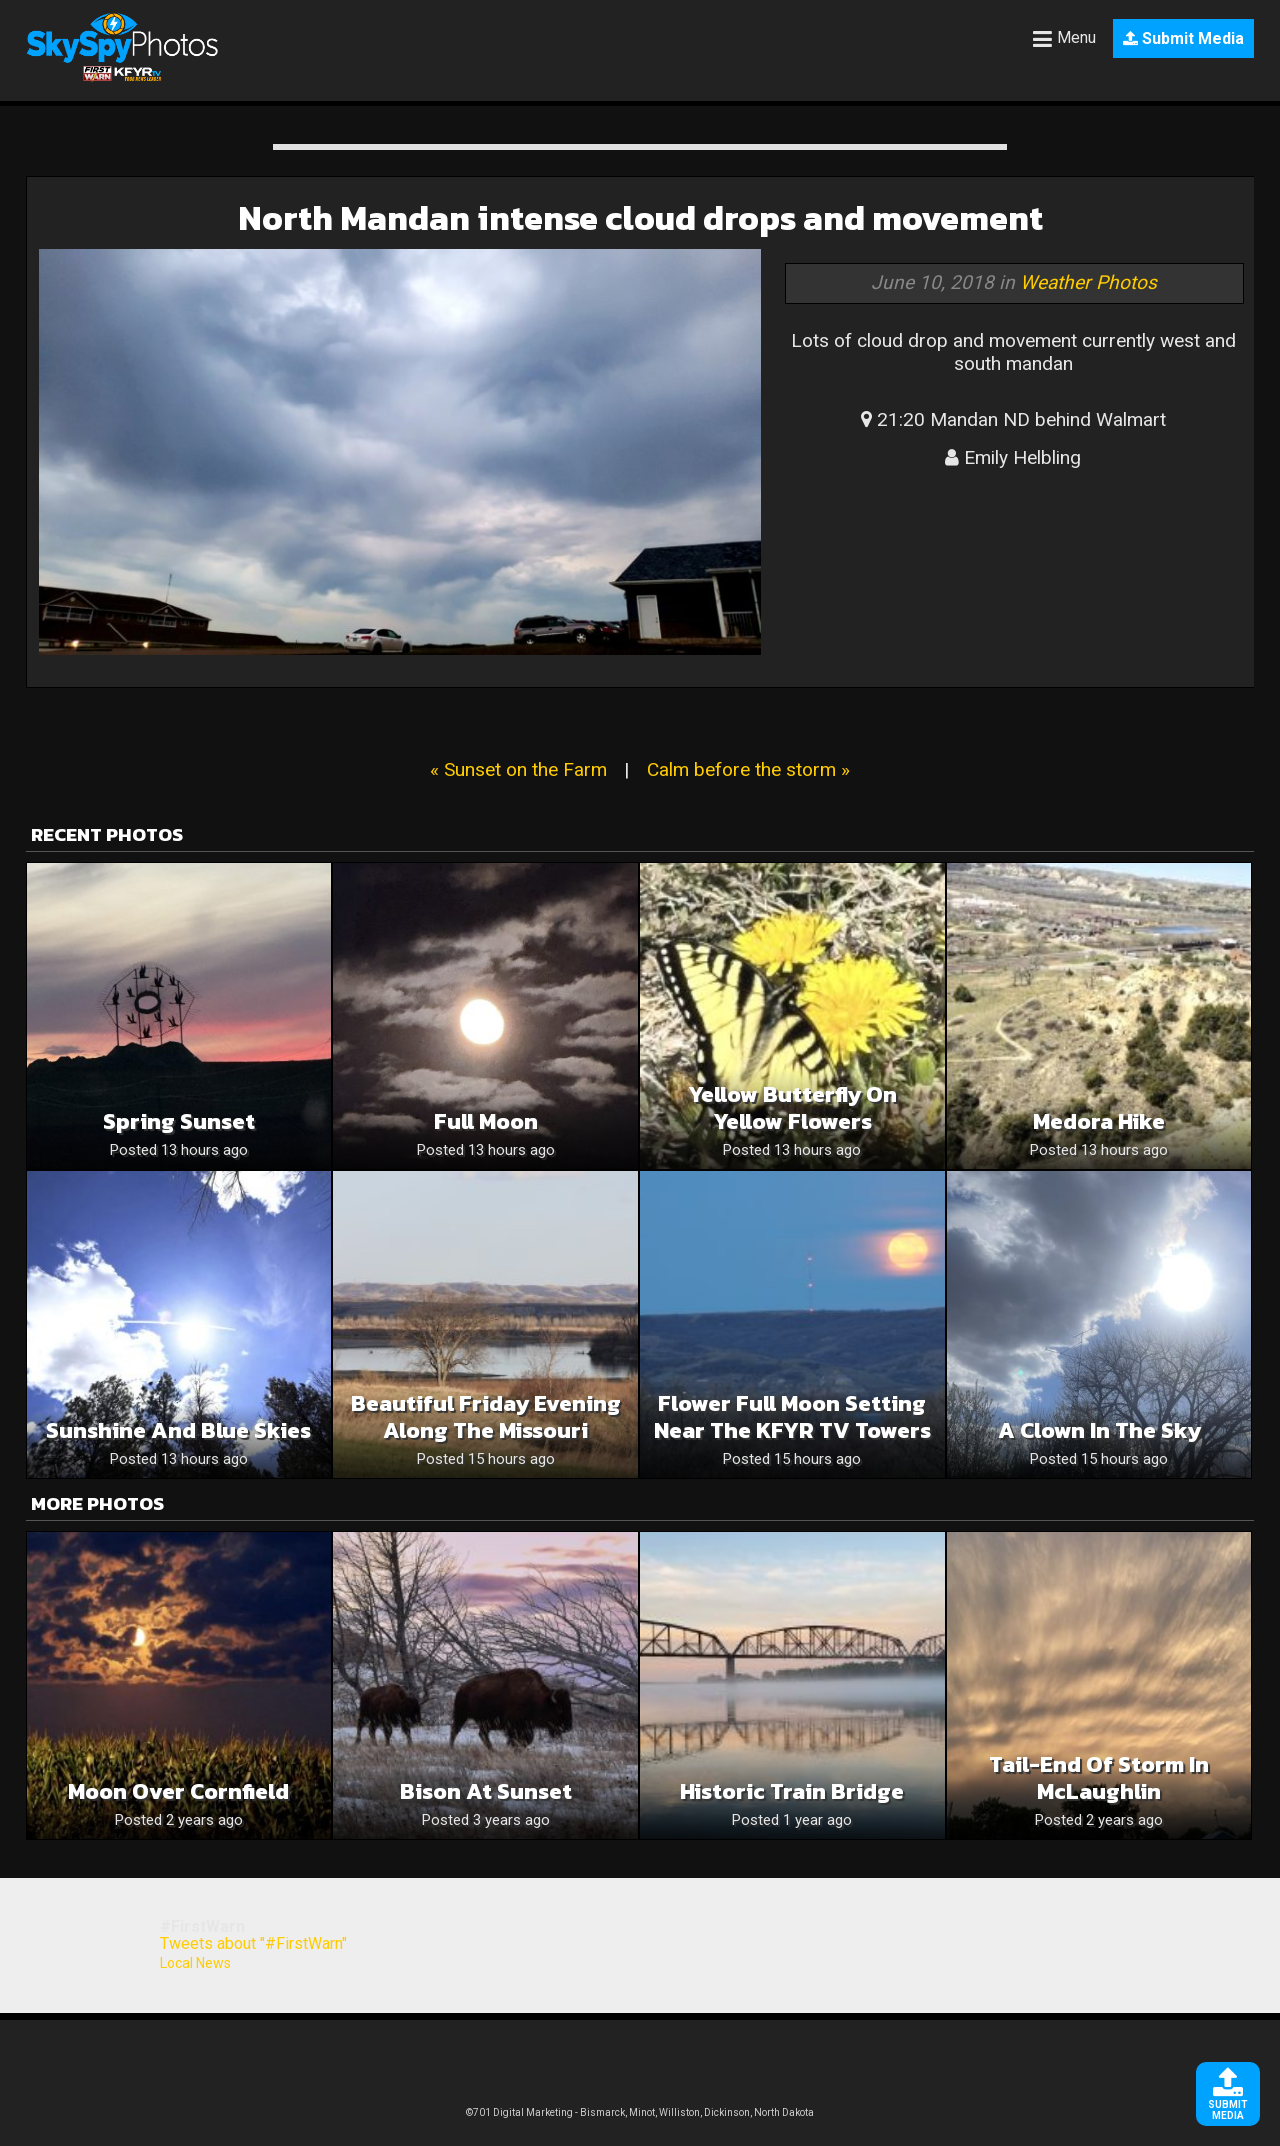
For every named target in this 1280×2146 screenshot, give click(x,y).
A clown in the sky (1099, 1430)
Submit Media (1183, 38)
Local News (195, 1963)
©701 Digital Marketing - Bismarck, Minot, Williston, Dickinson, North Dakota (640, 2112)
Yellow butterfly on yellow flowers (792, 1108)
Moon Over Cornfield (178, 1791)
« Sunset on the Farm (518, 769)
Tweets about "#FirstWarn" (253, 1943)
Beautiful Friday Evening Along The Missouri (486, 1417)
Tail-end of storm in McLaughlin (1099, 1778)
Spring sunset (179, 1121)
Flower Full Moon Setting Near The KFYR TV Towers (792, 1417)
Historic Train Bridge (792, 1791)
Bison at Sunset (486, 1791)
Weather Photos (1088, 282)
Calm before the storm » (748, 769)
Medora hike (1099, 1121)
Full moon (486, 1121)
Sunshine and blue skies (178, 1430)
